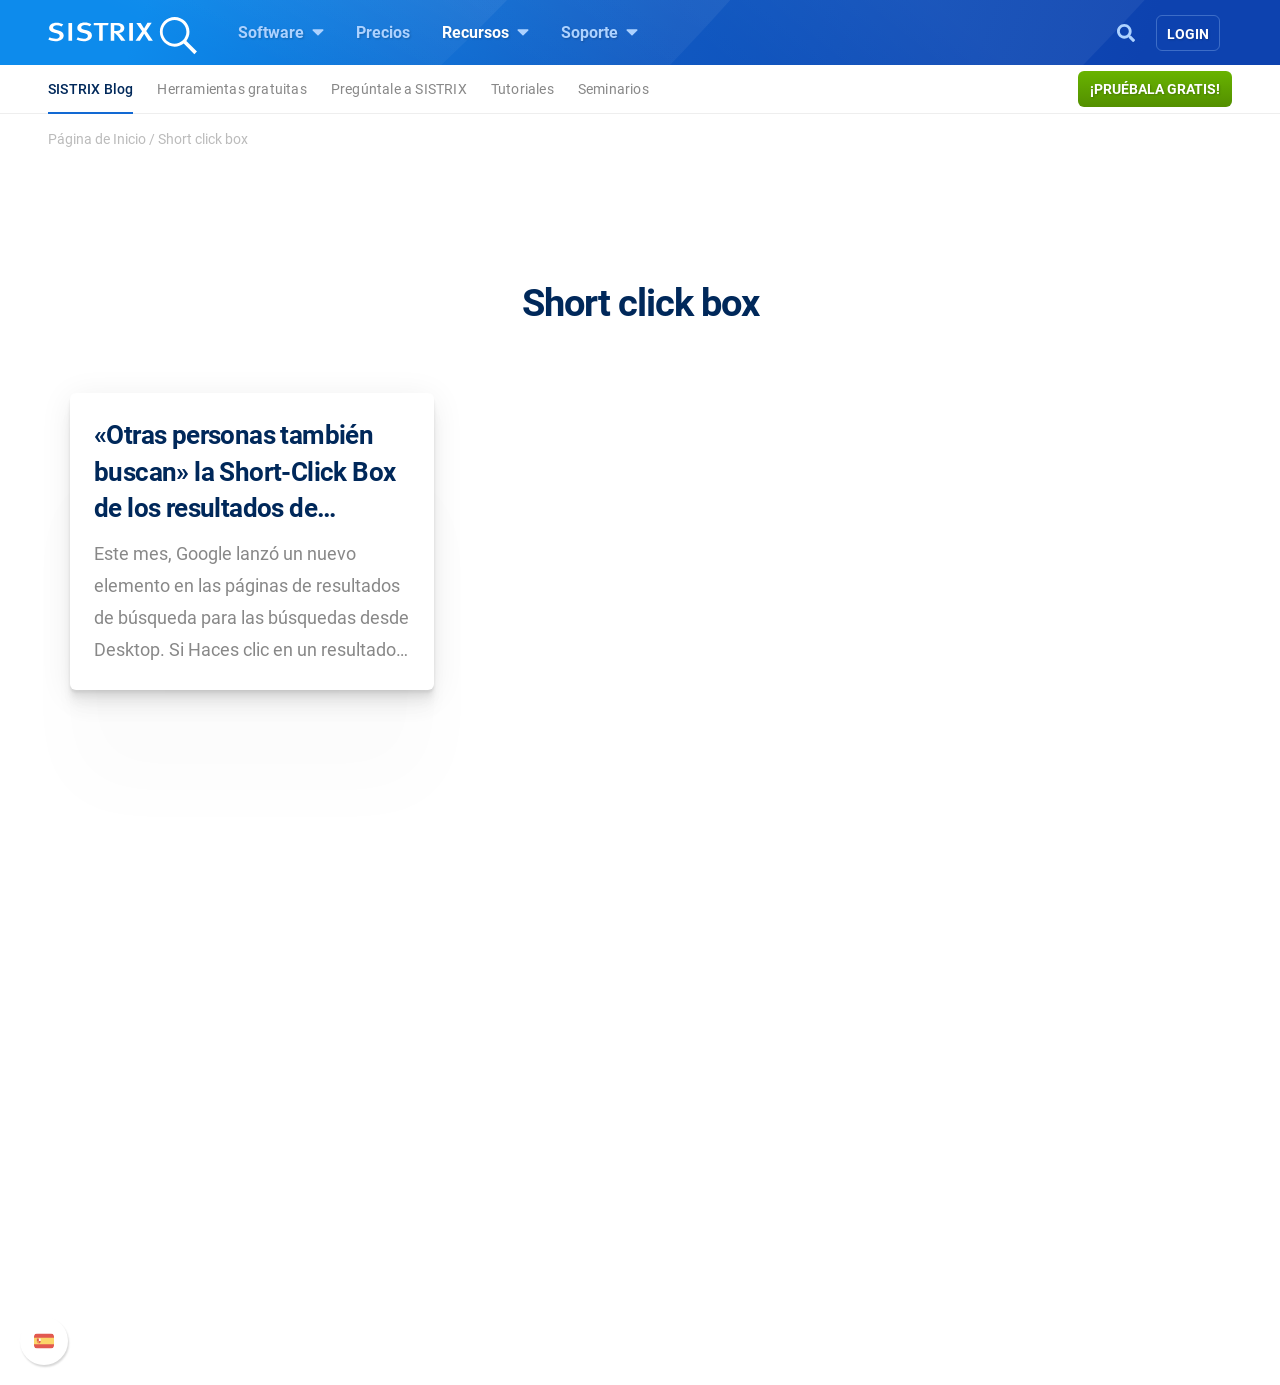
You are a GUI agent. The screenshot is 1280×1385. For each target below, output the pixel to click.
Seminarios (613, 89)
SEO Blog (697, 1208)
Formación (242, 1208)
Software (281, 32)
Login (1188, 34)
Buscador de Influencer (514, 1240)
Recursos (485, 32)
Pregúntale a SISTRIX (399, 89)
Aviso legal (242, 1296)
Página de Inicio (97, 139)
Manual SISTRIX (980, 1144)
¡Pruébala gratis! (1155, 89)
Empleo (265, 1176)
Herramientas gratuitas (231, 89)
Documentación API (964, 1208)
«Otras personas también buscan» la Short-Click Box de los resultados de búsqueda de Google (244, 473)
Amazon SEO (480, 1208)
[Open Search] (1126, 31)
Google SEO (476, 1176)
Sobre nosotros (257, 1144)
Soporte (599, 32)
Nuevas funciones (957, 1176)
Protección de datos (274, 1252)
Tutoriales (522, 89)
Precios (383, 32)
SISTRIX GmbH (264, 1106)
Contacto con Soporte (970, 1240)
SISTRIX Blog (90, 89)
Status (917, 1272)
